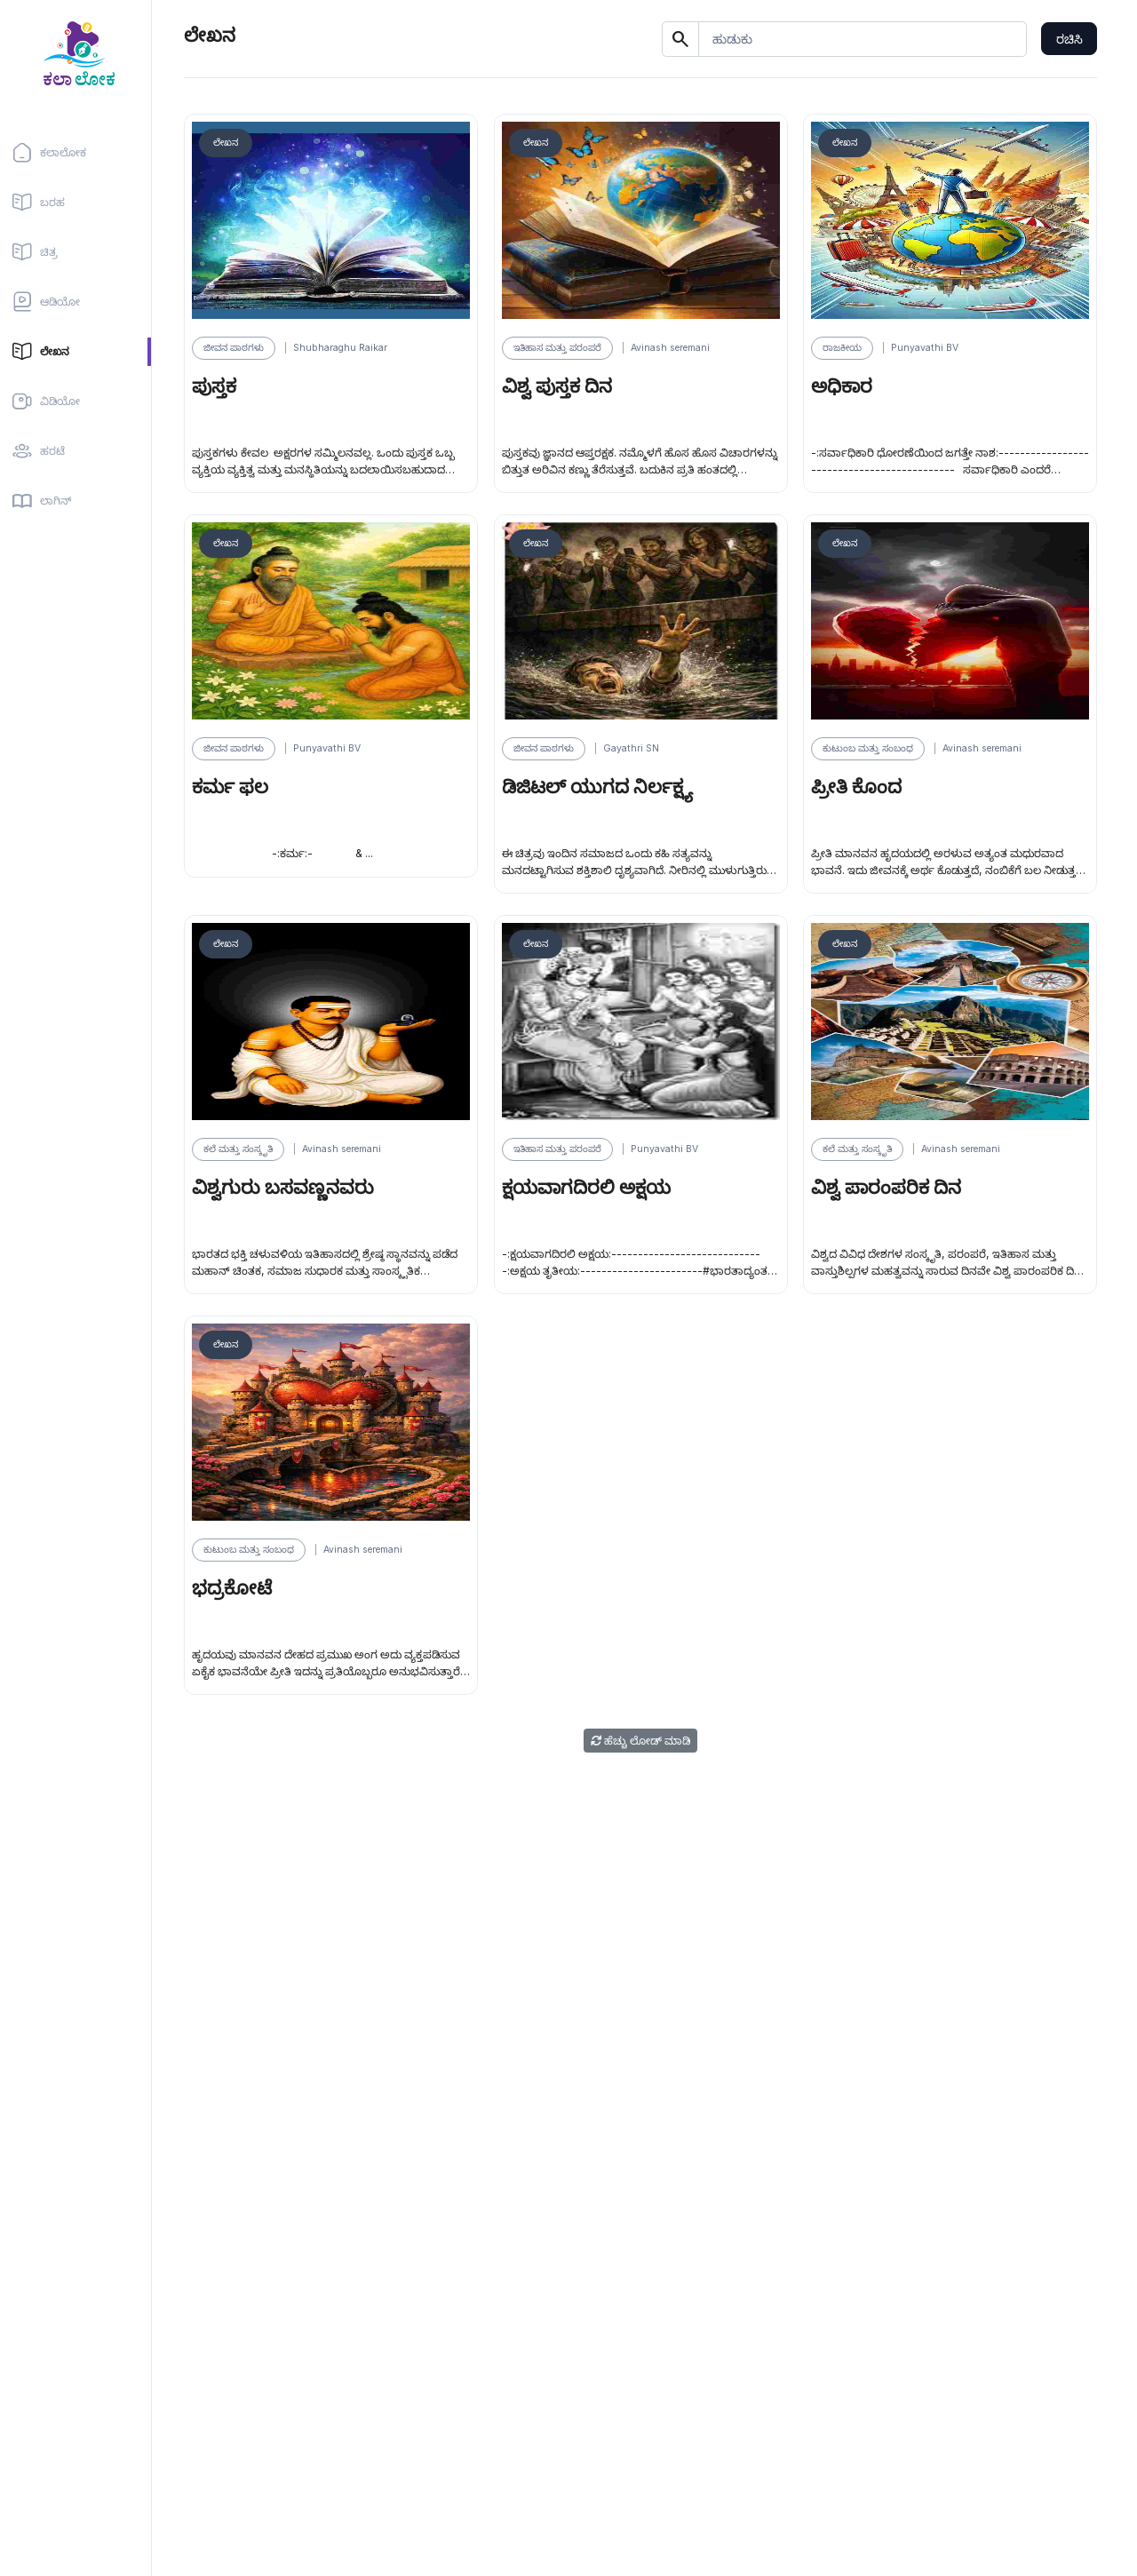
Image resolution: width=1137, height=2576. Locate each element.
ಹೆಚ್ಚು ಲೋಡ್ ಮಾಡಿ (640, 1740)
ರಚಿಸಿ (1069, 38)
